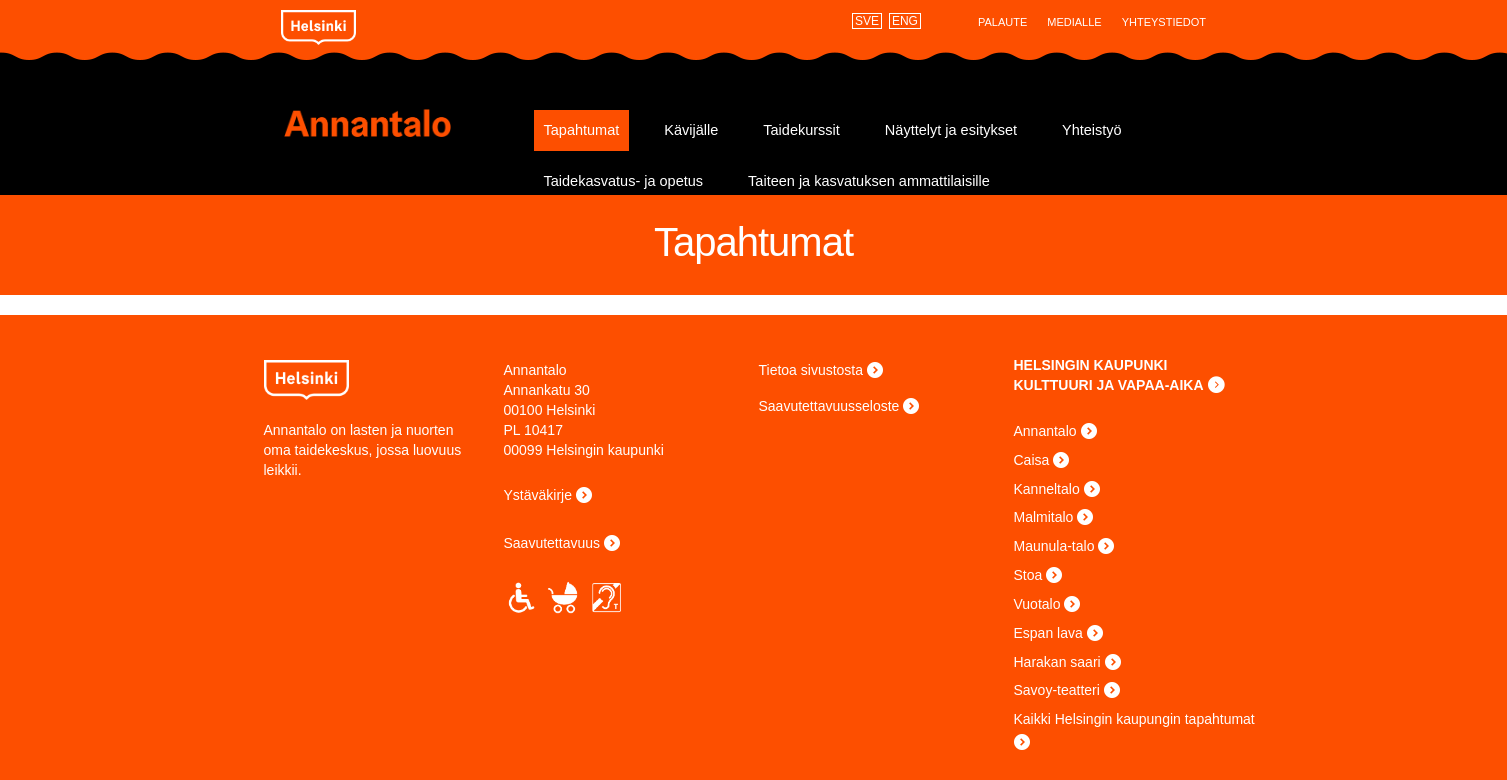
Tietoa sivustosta (811, 370)
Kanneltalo (1047, 489)
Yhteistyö (1092, 130)
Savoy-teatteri (1057, 690)
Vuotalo (1037, 604)
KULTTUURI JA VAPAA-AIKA (1109, 385)
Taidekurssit (801, 130)
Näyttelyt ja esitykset (951, 130)
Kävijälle (691, 130)
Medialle (1074, 22)
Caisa (1032, 460)
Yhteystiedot (1164, 22)
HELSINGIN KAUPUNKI (1091, 365)
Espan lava (1048, 633)
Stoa (1028, 575)
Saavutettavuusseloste (829, 406)
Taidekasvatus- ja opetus (624, 181)
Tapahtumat (582, 130)
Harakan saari (1057, 662)
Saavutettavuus (552, 543)
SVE (867, 21)
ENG (905, 21)
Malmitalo (1044, 517)
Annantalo (401, 123)
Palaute (1002, 22)
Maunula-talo (1054, 546)
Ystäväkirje (538, 495)
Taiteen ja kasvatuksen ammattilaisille (869, 181)
